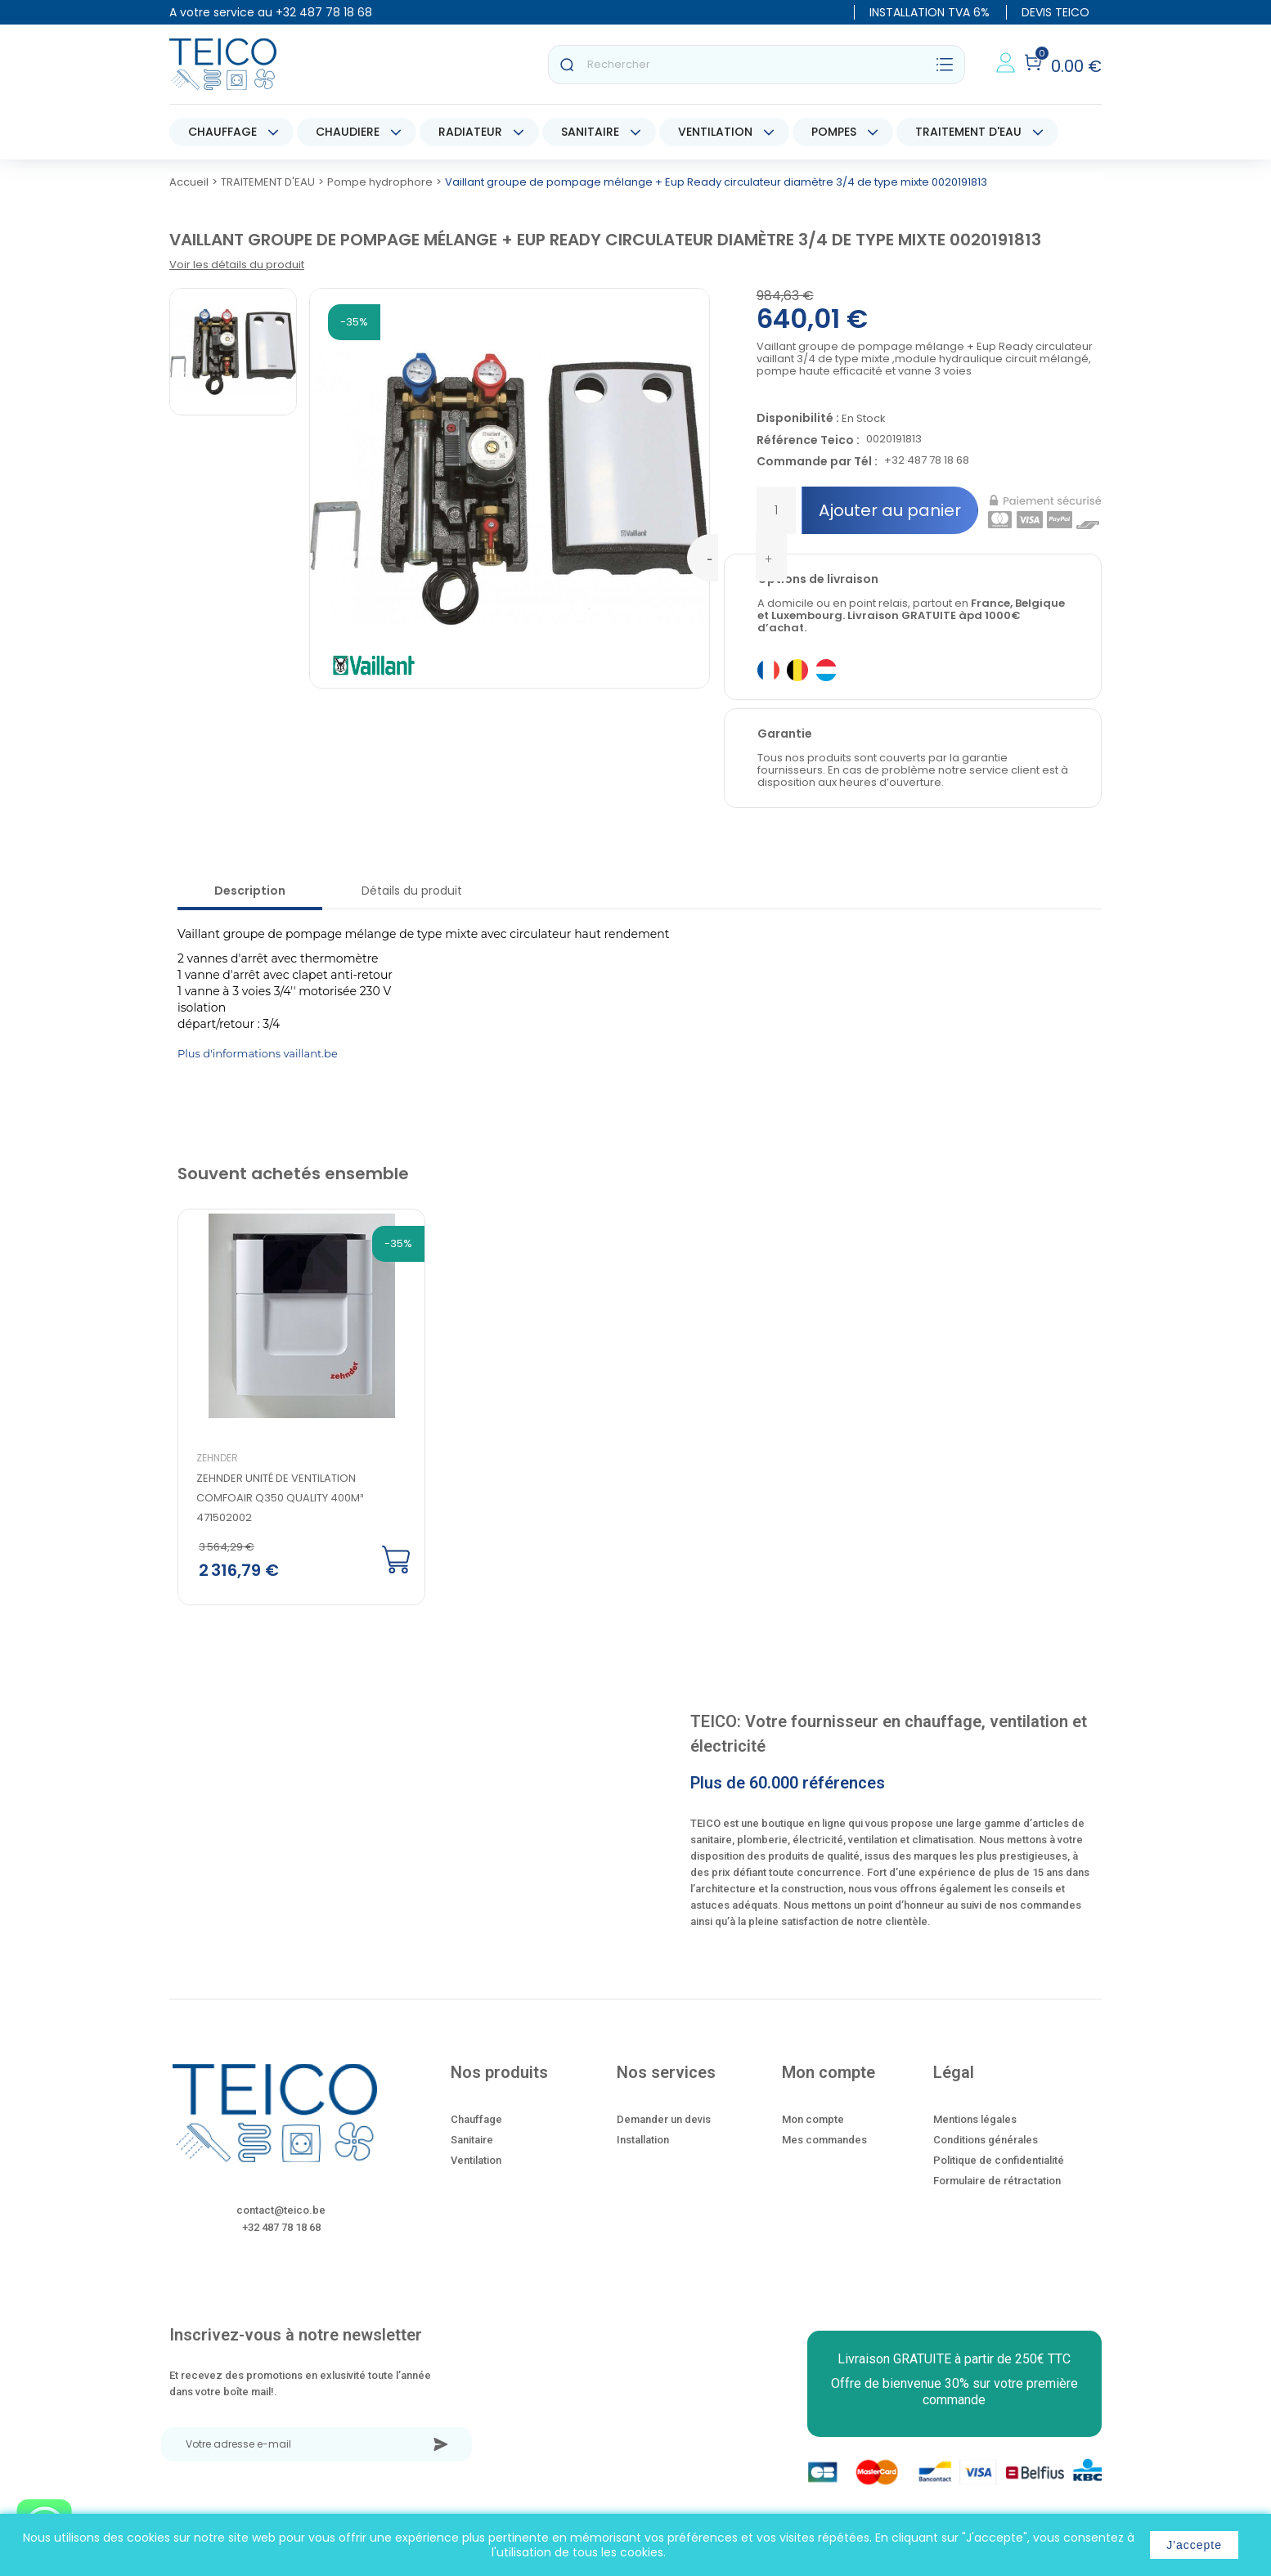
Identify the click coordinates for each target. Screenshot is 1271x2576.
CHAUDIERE (348, 131)
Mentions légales (975, 2119)
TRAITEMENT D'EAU (968, 131)
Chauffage (476, 2119)
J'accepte (1194, 2544)
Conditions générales (985, 2140)
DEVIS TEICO (1055, 12)
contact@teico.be (281, 2210)
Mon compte (813, 2119)
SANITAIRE (590, 131)
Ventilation (476, 2160)
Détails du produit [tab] (412, 890)
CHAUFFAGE (222, 131)
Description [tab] (249, 890)
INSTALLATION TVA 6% (929, 12)
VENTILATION (715, 131)
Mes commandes (824, 2140)
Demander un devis (664, 2119)
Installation (643, 2140)
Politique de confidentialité (998, 2160)
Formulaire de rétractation (997, 2180)
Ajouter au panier (890, 510)
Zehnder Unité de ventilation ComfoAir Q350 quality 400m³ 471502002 (279, 1497)
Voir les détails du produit (236, 264)
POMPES (833, 131)
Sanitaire (472, 2140)
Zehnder (217, 1458)
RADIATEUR (470, 131)
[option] (288, 1408)
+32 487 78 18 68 (324, 12)
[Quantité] (776, 510)
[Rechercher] (756, 64)
